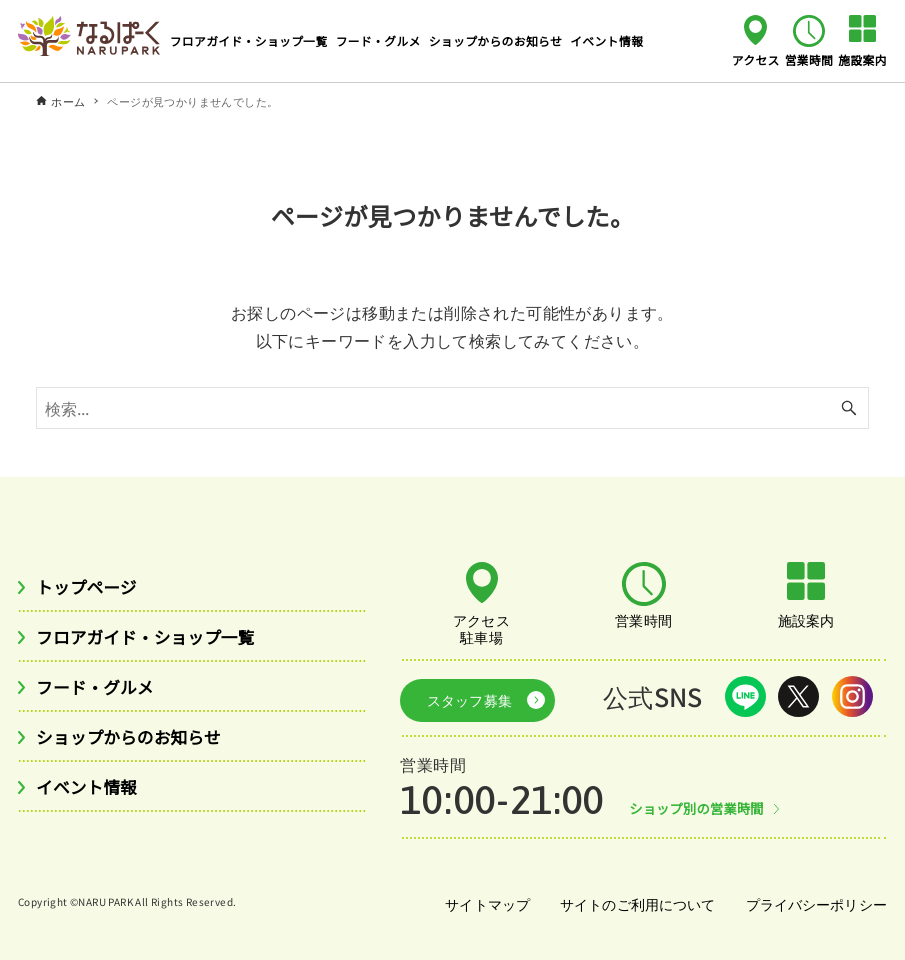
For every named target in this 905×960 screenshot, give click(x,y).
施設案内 (862, 59)
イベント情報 (91, 794)
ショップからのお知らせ (137, 742)
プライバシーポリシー (815, 899)
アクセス (756, 59)
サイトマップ (481, 899)
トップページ (91, 587)
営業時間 (809, 59)
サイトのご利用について (633, 899)
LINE (745, 696)
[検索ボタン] (849, 408)
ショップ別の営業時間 (701, 803)
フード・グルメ (100, 691)
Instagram (852, 696)
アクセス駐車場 (482, 628)
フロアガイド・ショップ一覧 (155, 639)
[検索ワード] (452, 408)
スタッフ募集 (463, 697)
